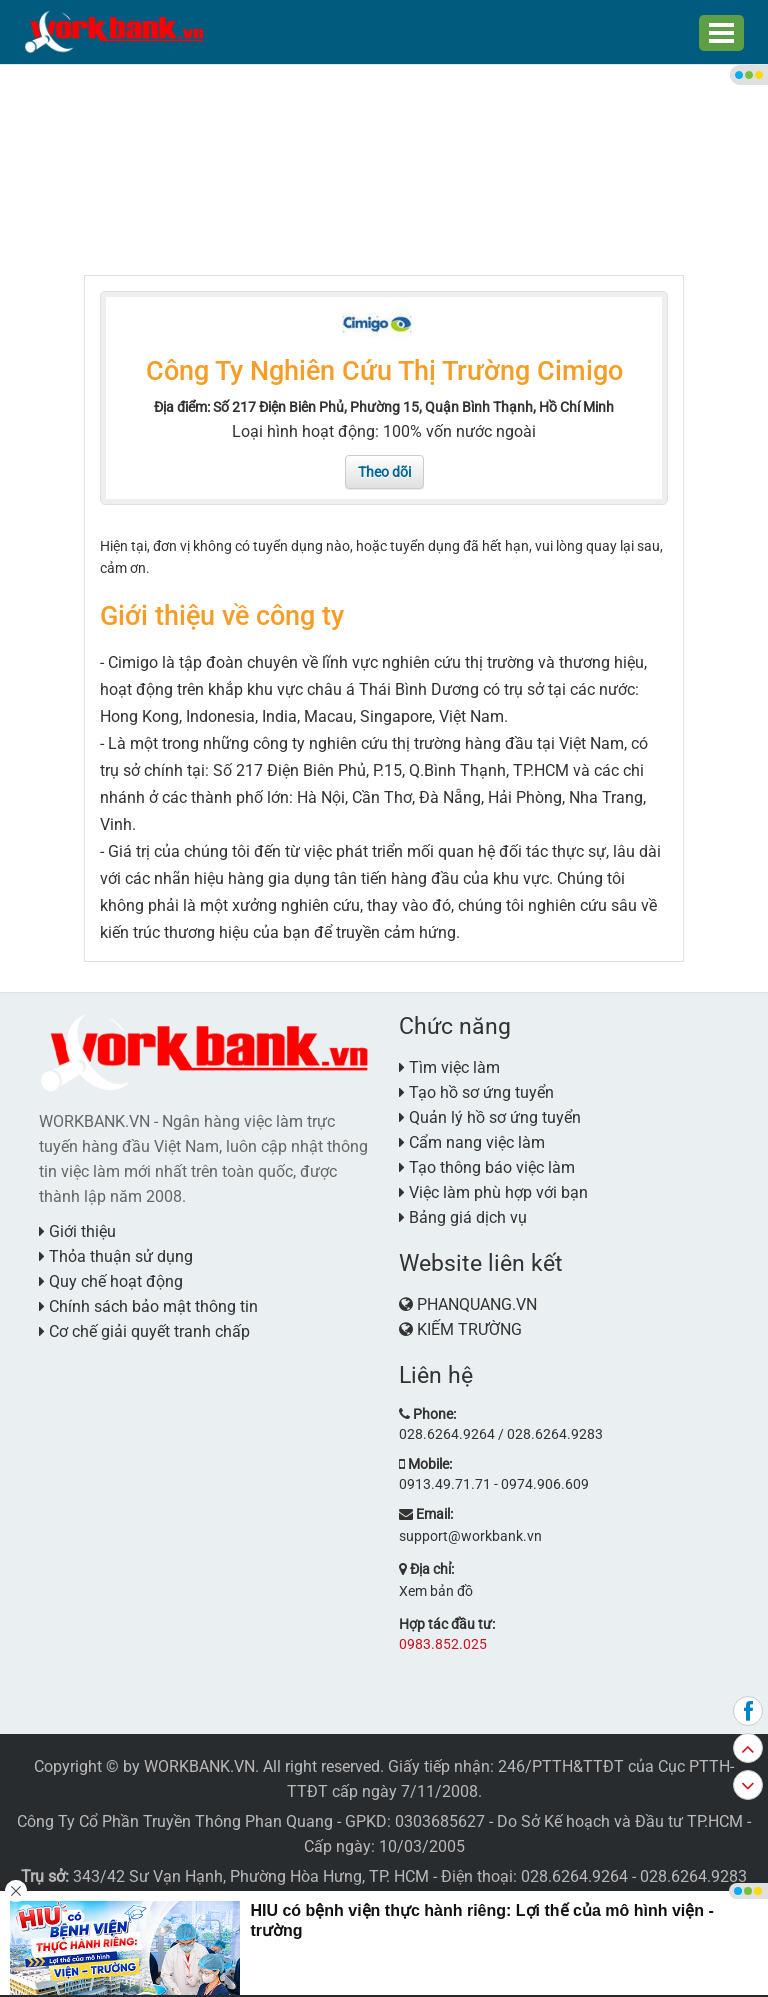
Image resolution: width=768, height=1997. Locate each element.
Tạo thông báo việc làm (487, 1167)
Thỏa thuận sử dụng (116, 1256)
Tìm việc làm (449, 1067)
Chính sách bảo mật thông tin (148, 1306)
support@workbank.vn (470, 1536)
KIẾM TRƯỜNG (469, 1329)
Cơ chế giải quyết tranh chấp (144, 1331)
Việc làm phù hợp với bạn (493, 1192)
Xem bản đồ (436, 1591)
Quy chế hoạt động (111, 1281)
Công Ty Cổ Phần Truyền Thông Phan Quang (175, 1821)
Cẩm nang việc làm (472, 1142)
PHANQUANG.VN (477, 1304)
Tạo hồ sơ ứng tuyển (476, 1092)
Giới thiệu (77, 1231)
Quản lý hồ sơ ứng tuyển (490, 1117)
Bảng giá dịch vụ (463, 1217)
